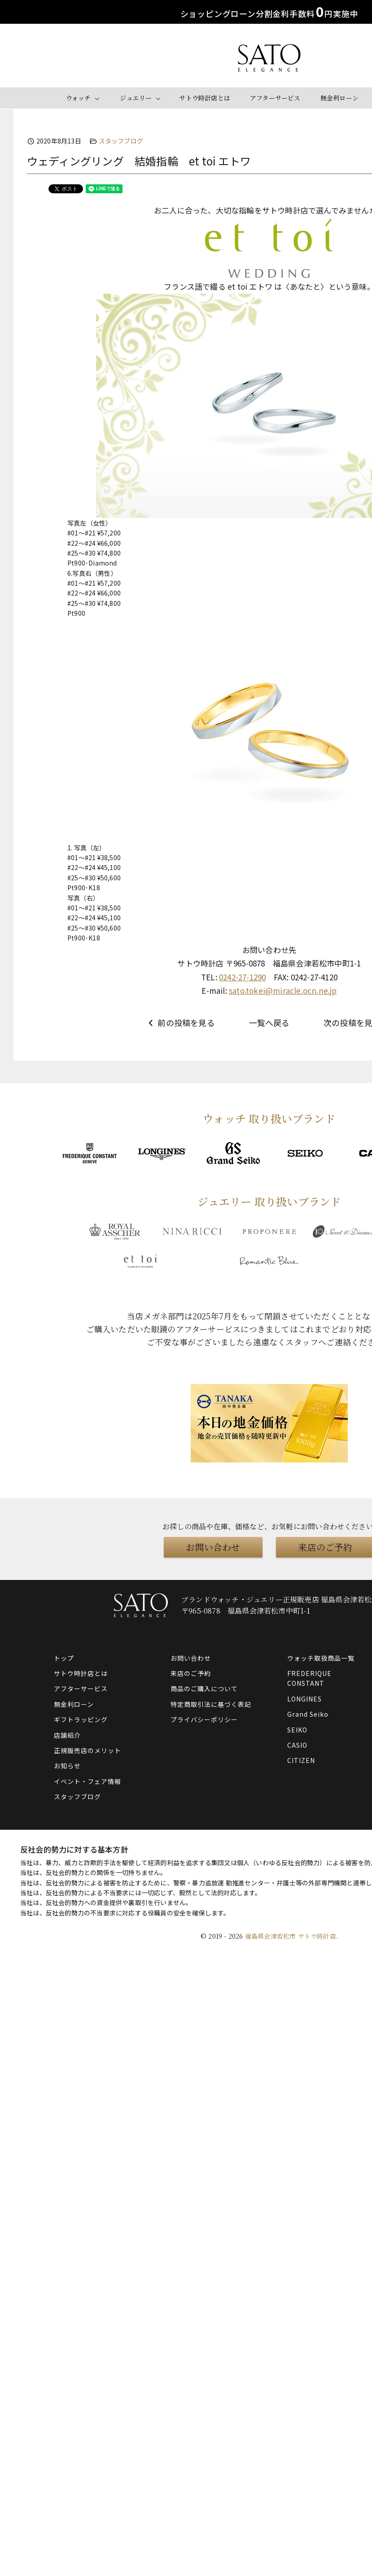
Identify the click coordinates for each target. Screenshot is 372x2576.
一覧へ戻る (269, 1022)
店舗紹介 (67, 1735)
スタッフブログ (121, 140)
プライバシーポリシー (204, 1719)
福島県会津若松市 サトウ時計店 (290, 1936)
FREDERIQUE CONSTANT (309, 1678)
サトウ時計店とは (204, 97)
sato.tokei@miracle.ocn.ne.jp (283, 990)
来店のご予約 (191, 1673)
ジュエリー (136, 97)
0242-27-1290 (242, 977)
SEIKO (297, 1729)
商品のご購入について (204, 1688)
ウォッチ (78, 97)
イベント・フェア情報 (87, 1781)
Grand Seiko (307, 1714)
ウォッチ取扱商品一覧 (320, 1658)
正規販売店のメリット (87, 1750)
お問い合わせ (213, 1546)
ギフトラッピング (81, 1719)
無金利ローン (339, 97)
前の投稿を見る (180, 1022)
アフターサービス (275, 97)
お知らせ (67, 1765)
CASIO (297, 1745)
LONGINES (304, 1698)
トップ (64, 1658)
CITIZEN (301, 1760)
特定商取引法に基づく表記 (211, 1704)
